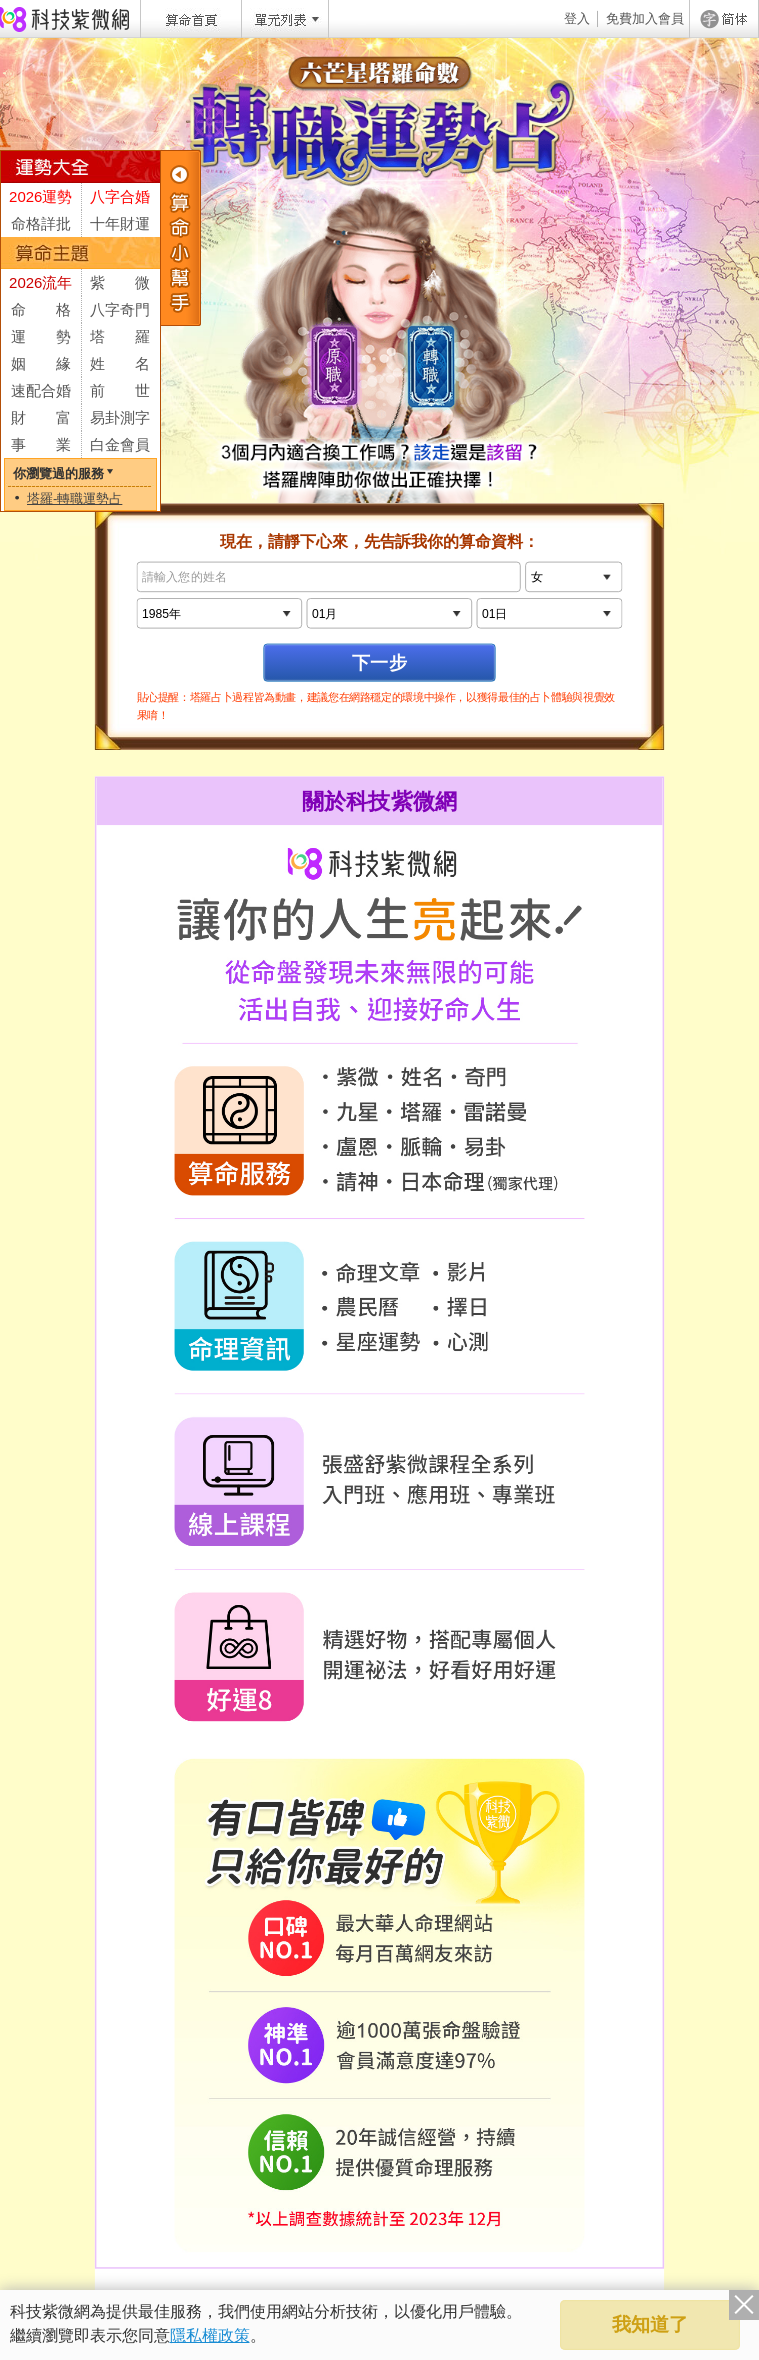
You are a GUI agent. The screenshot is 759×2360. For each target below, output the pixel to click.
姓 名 (120, 363)
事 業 (41, 444)
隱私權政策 (210, 2335)
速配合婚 (41, 390)
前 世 (120, 390)
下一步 (379, 662)
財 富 (41, 417)
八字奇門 (120, 309)
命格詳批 (41, 223)
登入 (577, 18)
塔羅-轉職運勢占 (74, 498)
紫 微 (120, 282)
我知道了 (650, 2324)
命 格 (41, 309)
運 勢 (41, 336)
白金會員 (120, 444)
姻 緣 (41, 363)
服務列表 (181, 238)
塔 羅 (120, 336)
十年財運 (120, 223)
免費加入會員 (645, 18)
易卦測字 (120, 417)
